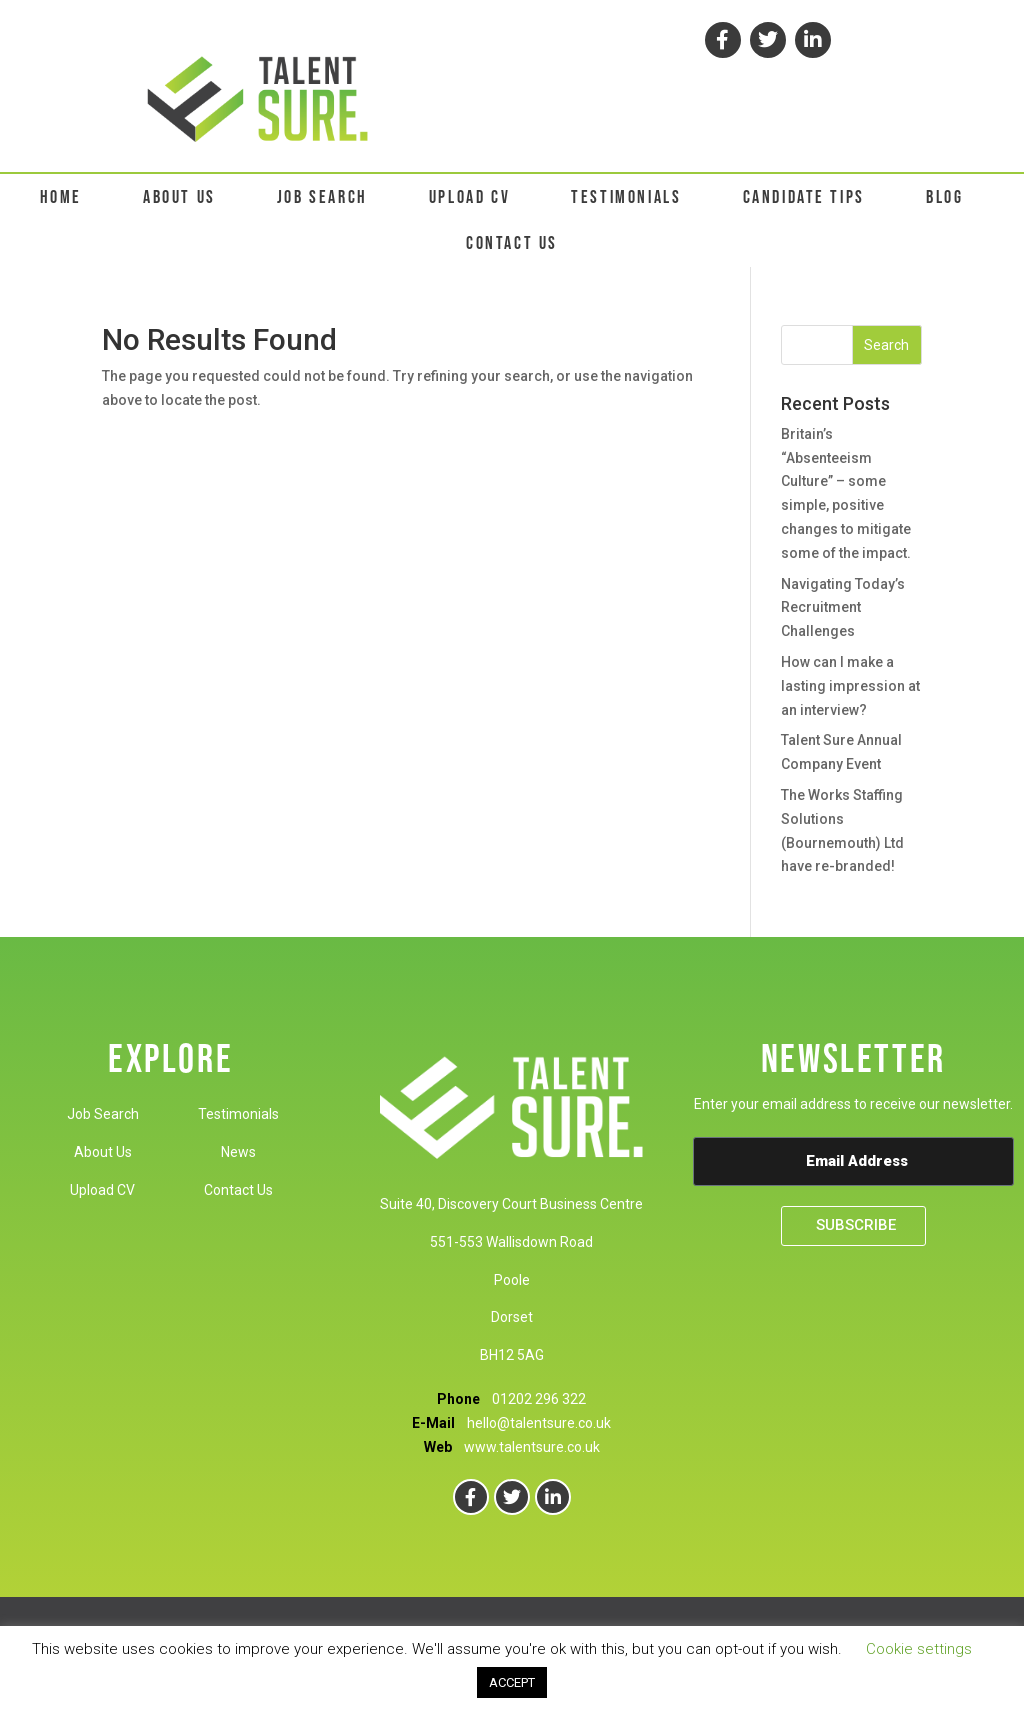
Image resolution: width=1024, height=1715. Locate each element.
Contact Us (238, 1190)
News (238, 1152)
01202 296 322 (539, 1399)
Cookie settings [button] (919, 1649)
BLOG (944, 197)
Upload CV (102, 1190)
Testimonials (238, 1114)
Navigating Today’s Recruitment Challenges (843, 608)
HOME (61, 197)
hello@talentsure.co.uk (539, 1423)
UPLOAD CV (469, 197)
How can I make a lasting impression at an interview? (850, 686)
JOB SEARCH (322, 197)
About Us (103, 1152)
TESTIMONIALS (626, 197)
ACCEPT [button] (512, 1682)
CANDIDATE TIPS (804, 197)
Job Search (103, 1114)
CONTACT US (512, 243)
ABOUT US (179, 197)
